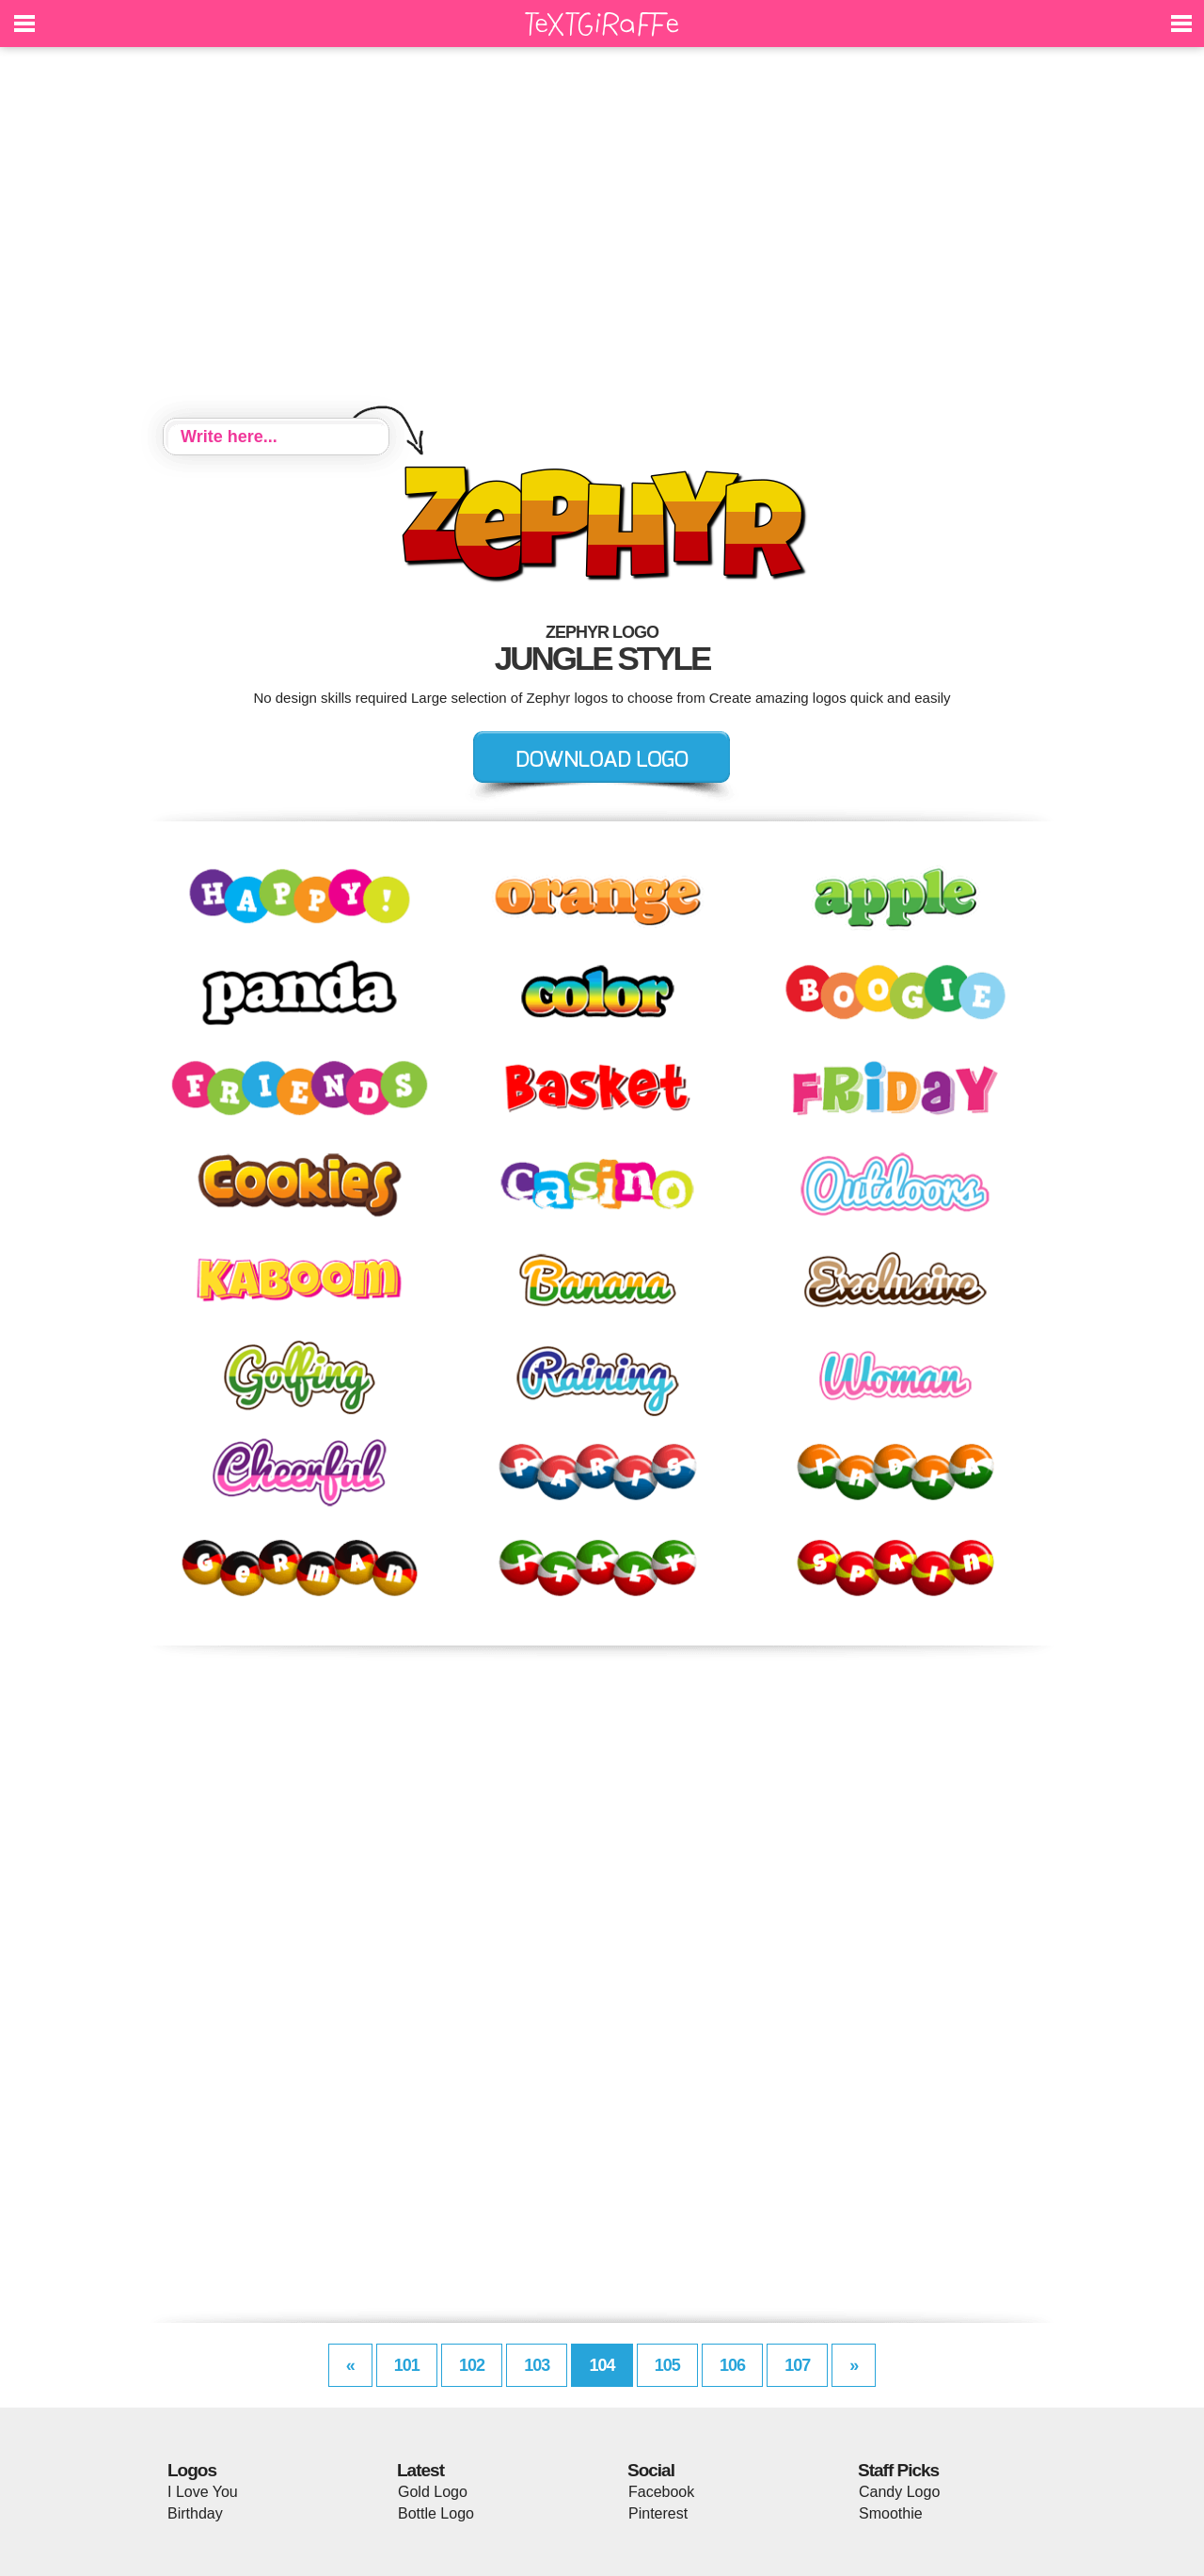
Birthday (195, 2513)
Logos (191, 2470)
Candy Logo (899, 2492)
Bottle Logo (436, 2513)
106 (732, 2365)
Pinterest (658, 2513)
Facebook (661, 2492)
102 (471, 2365)
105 (667, 2365)
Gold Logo (432, 2492)
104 (601, 2365)
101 (407, 2365)
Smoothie (891, 2513)
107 (797, 2365)
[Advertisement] (602, 235)
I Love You (202, 2492)
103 (536, 2365)
